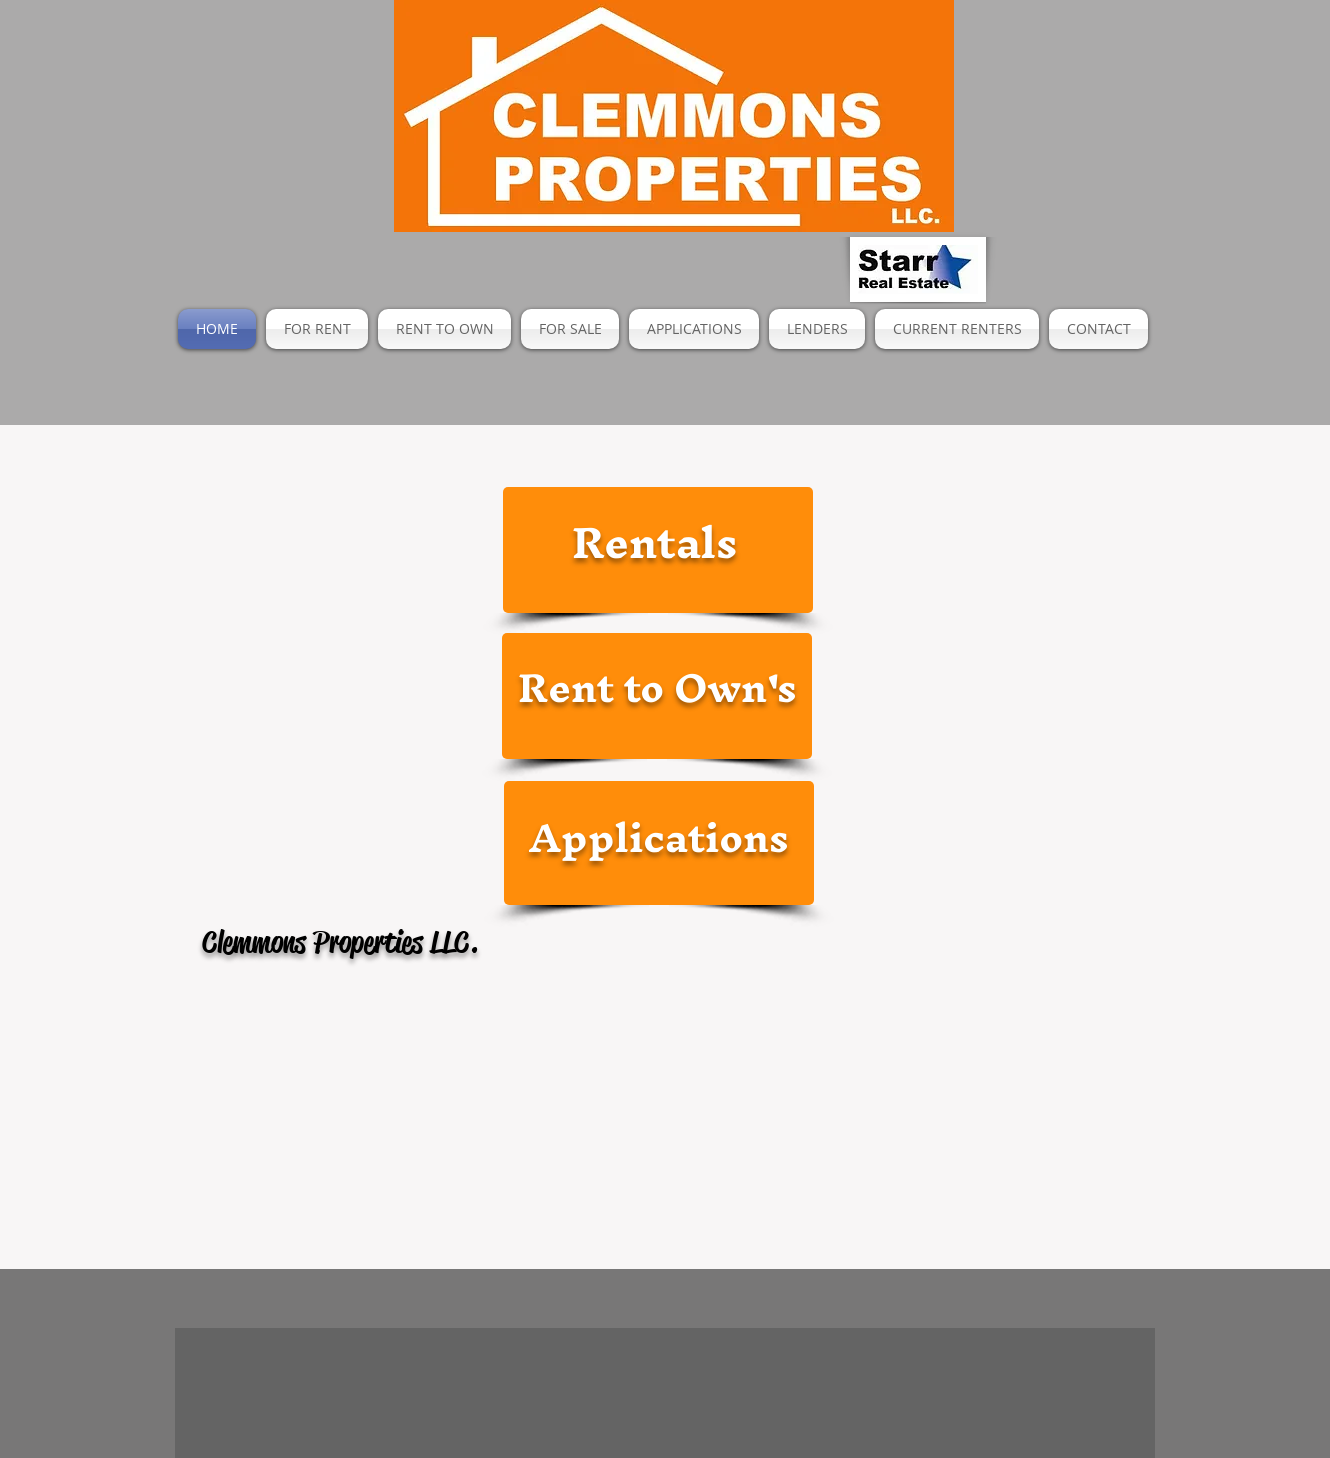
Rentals (654, 542)
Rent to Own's (657, 687)
